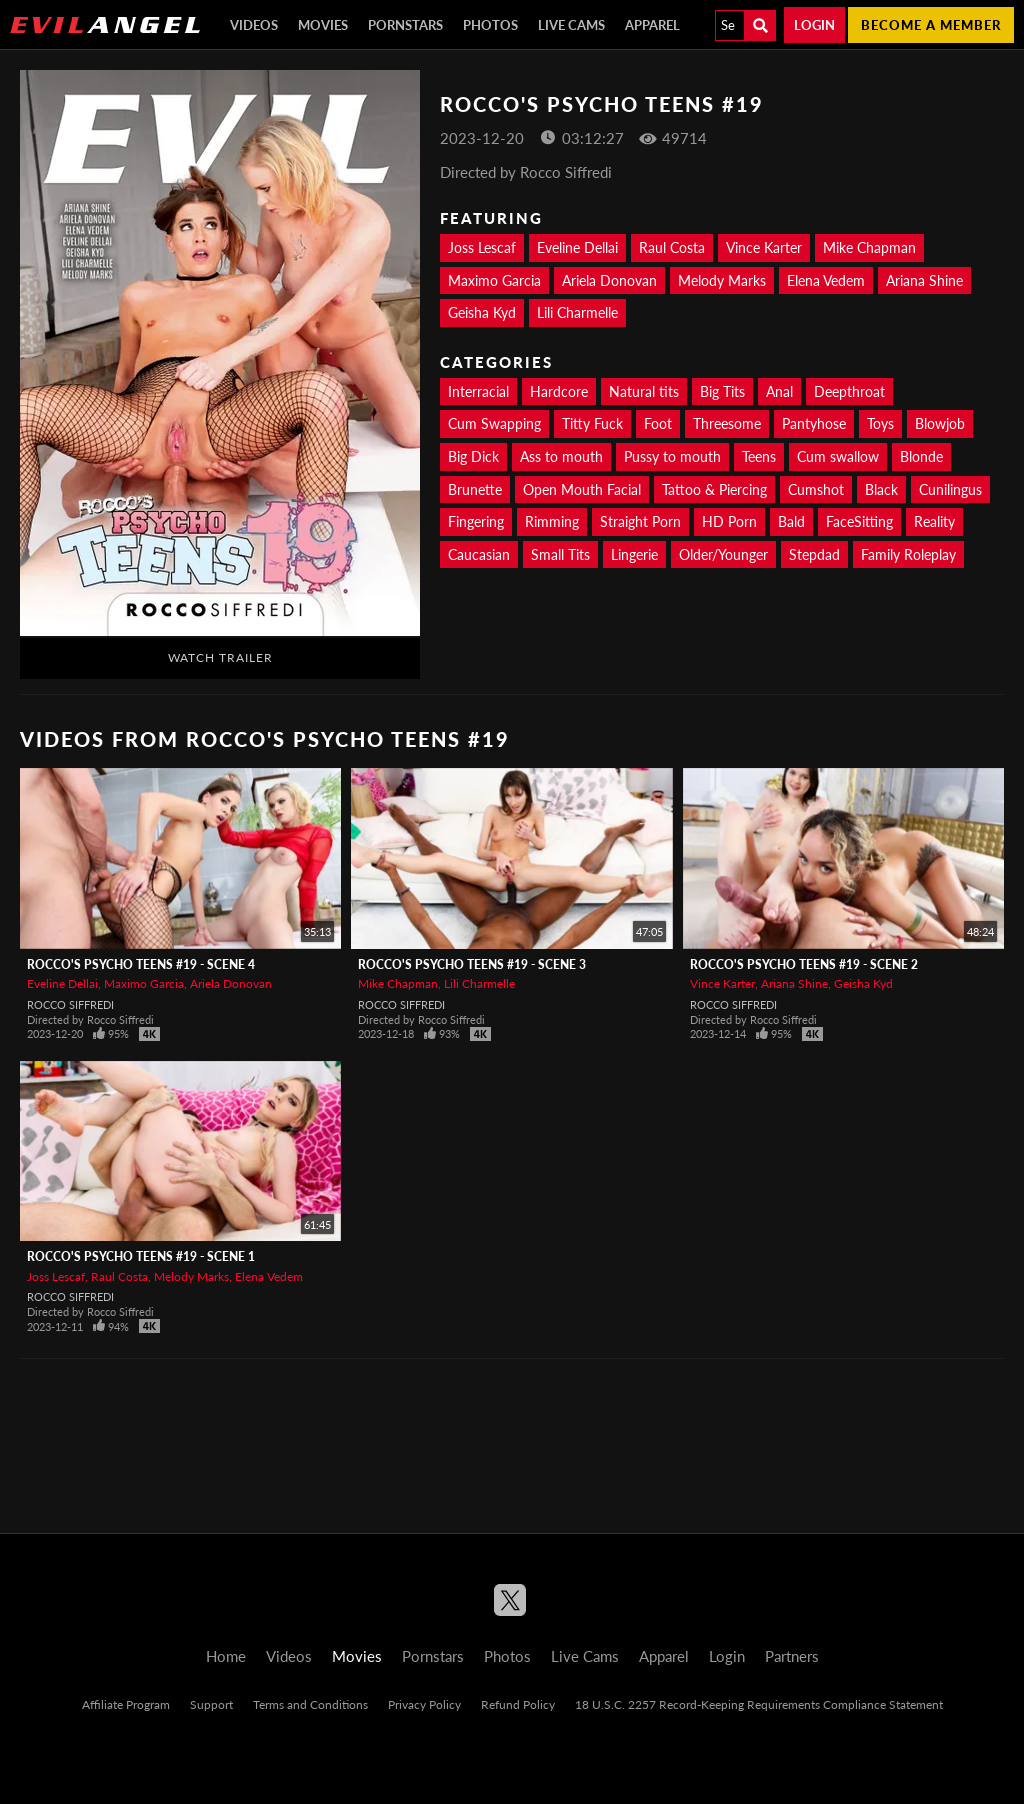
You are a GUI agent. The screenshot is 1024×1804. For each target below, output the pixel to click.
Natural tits (644, 391)
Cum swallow (838, 456)
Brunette (475, 489)
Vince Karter (764, 247)
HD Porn (729, 521)
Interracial (478, 391)
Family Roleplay (908, 554)
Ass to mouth (561, 456)
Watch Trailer (220, 657)
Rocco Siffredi (70, 1004)
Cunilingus (950, 489)
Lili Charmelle (577, 312)
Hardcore (559, 391)
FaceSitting (859, 521)
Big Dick (473, 456)
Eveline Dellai (577, 247)
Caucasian (479, 554)
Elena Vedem (826, 280)
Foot (658, 423)
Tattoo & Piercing (714, 489)
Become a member (931, 25)
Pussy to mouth (672, 456)
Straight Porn (640, 521)
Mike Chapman (869, 247)
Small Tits (560, 554)
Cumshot (816, 489)
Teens (759, 456)
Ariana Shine (924, 280)
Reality (934, 521)
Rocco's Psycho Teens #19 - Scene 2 (804, 964)
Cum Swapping (494, 423)
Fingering (476, 521)
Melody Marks (722, 280)
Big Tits (722, 391)
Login (814, 25)
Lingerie (634, 554)
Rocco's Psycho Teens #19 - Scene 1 (141, 1256)
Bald (791, 521)
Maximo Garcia (494, 280)
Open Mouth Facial (582, 489)
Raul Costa (672, 247)
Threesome (727, 423)
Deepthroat (849, 391)
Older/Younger (723, 554)
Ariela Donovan (609, 280)
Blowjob (940, 423)
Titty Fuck (592, 423)
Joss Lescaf (482, 247)
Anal (779, 391)
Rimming (552, 521)
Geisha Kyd (482, 312)
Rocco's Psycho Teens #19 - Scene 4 (141, 964)
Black (881, 489)
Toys (880, 423)
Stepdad (814, 554)
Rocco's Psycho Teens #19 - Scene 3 (472, 964)
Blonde (921, 456)
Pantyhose (814, 423)
